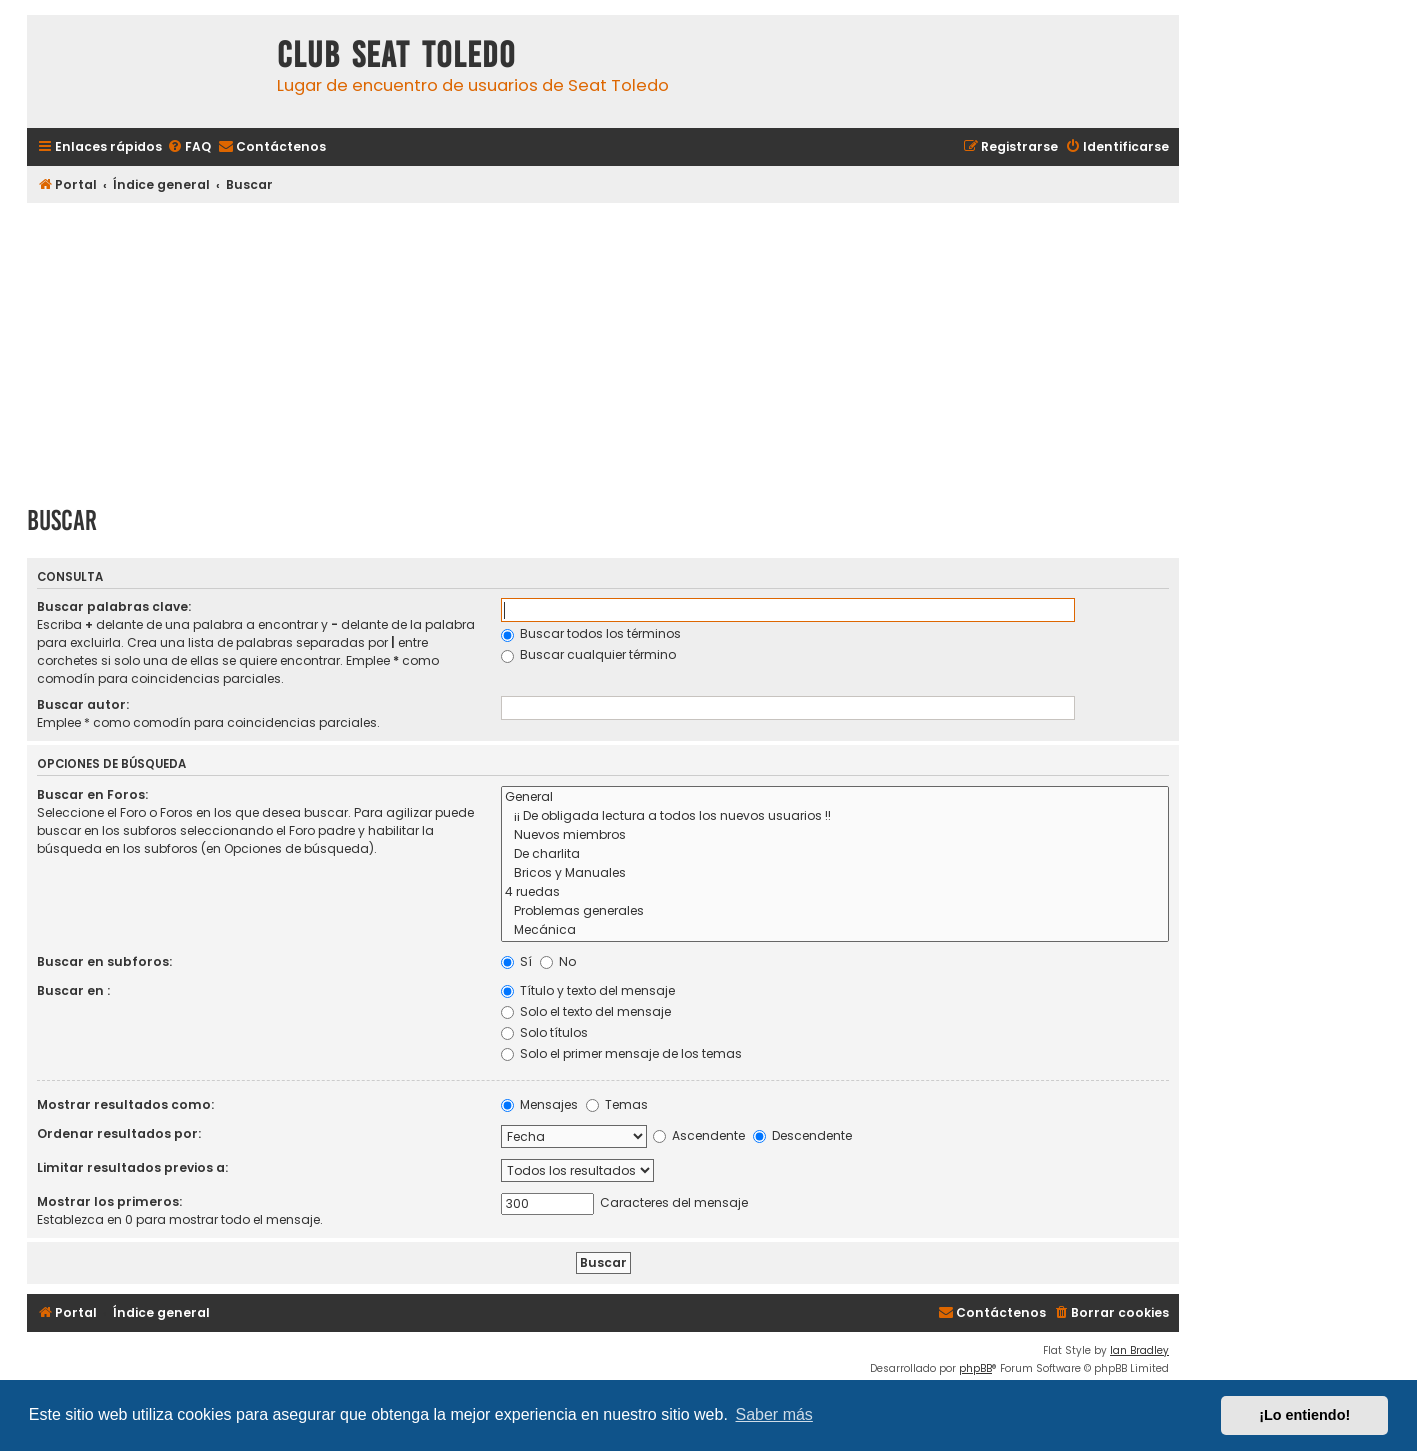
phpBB (975, 1368)
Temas (617, 1104)
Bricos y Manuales (835, 873)
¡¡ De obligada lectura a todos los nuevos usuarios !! (835, 816)
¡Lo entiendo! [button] (1304, 1415)
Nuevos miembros (835, 835)
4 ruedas (835, 892)
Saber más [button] (774, 1414)
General (835, 797)
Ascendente (699, 1135)
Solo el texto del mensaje (586, 1011)
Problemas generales (835, 911)
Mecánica (835, 930)
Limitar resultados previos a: (132, 1167)
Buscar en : (73, 990)
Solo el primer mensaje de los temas (621, 1053)
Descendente (802, 1135)
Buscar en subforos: (104, 961)
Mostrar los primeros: (109, 1201)
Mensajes (539, 1104)
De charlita (835, 854)
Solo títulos (544, 1032)
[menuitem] (189, 147)
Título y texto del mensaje (588, 990)
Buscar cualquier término (588, 654)
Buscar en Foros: (92, 794)
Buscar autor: (83, 704)
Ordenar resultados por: (119, 1133)
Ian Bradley (1139, 1350)
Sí (516, 961)
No (558, 961)
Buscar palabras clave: (114, 606)
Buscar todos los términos (591, 633)
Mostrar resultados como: (125, 1104)
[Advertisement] (603, 347)
